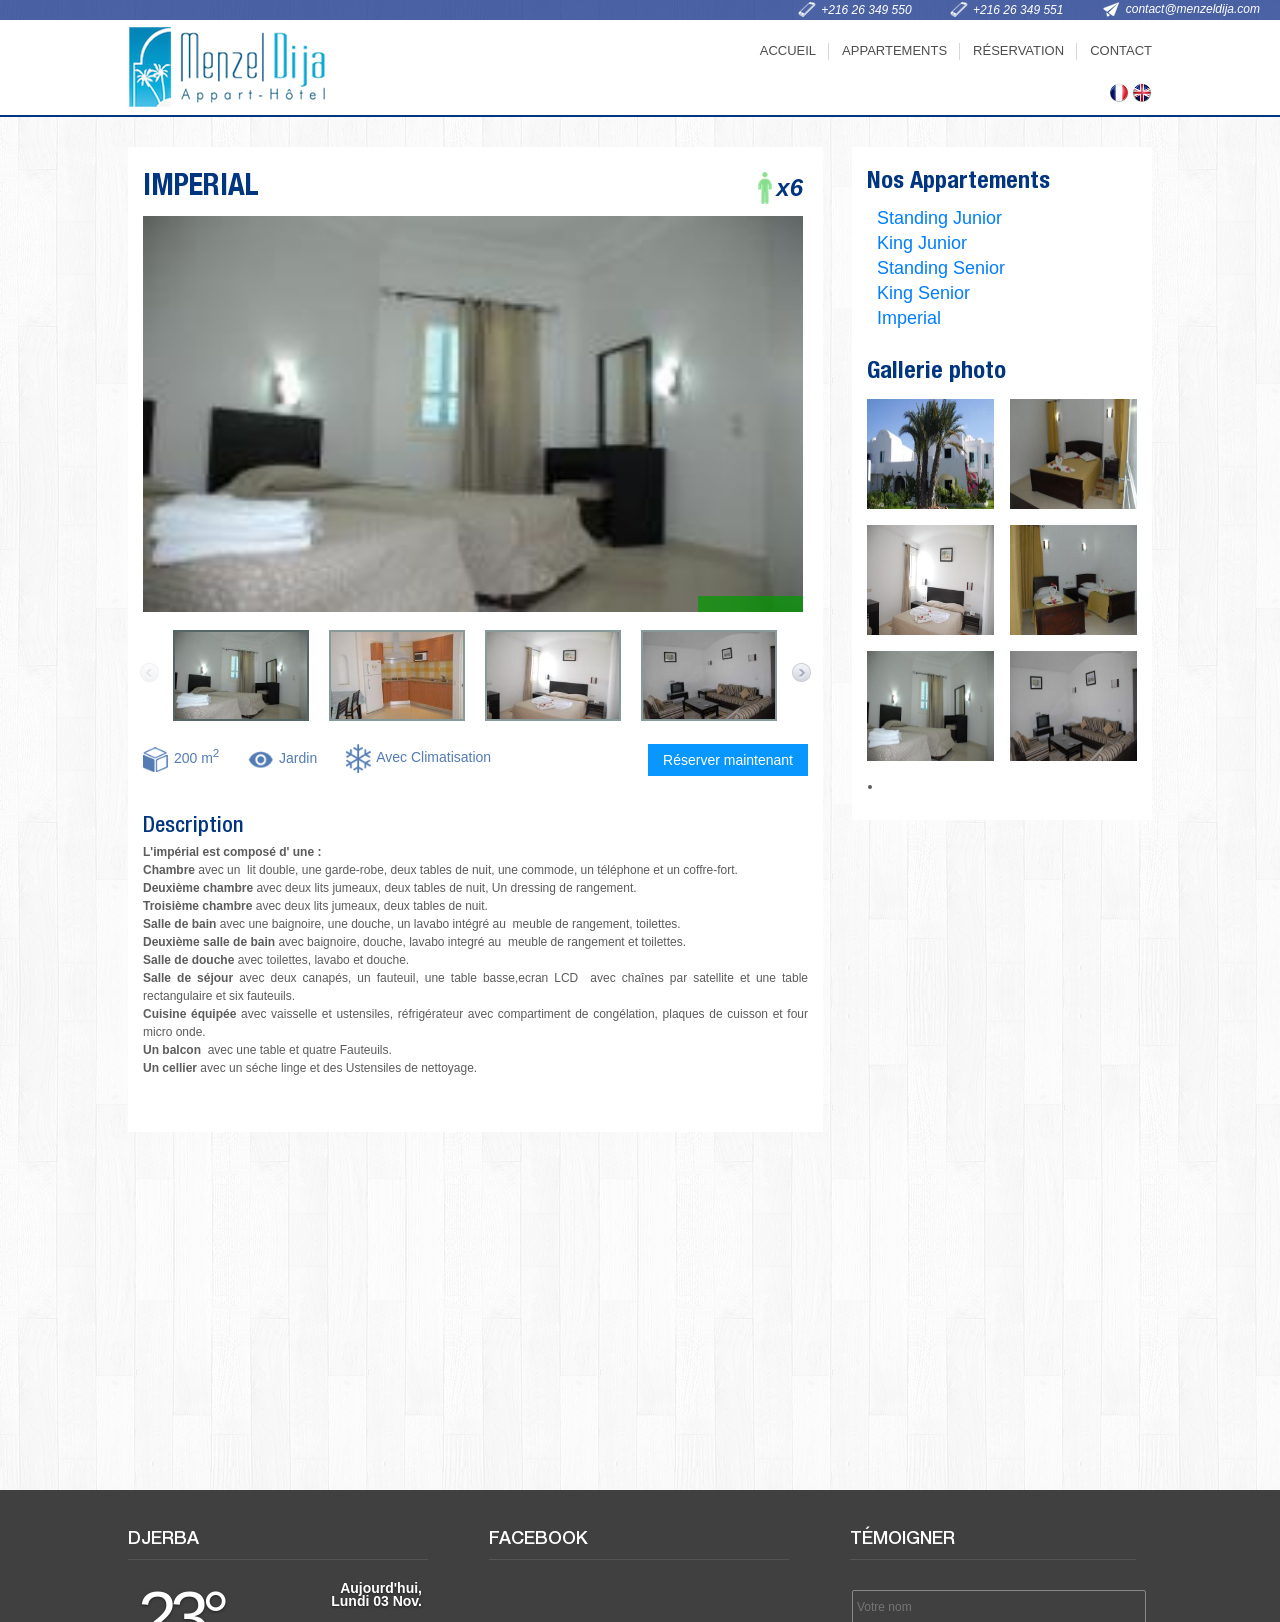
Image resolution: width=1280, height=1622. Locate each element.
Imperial (909, 318)
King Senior (923, 293)
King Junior (922, 243)
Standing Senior (941, 268)
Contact (1121, 50)
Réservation (1018, 50)
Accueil (788, 50)
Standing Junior (939, 218)
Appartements (894, 50)
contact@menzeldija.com (1193, 9)
